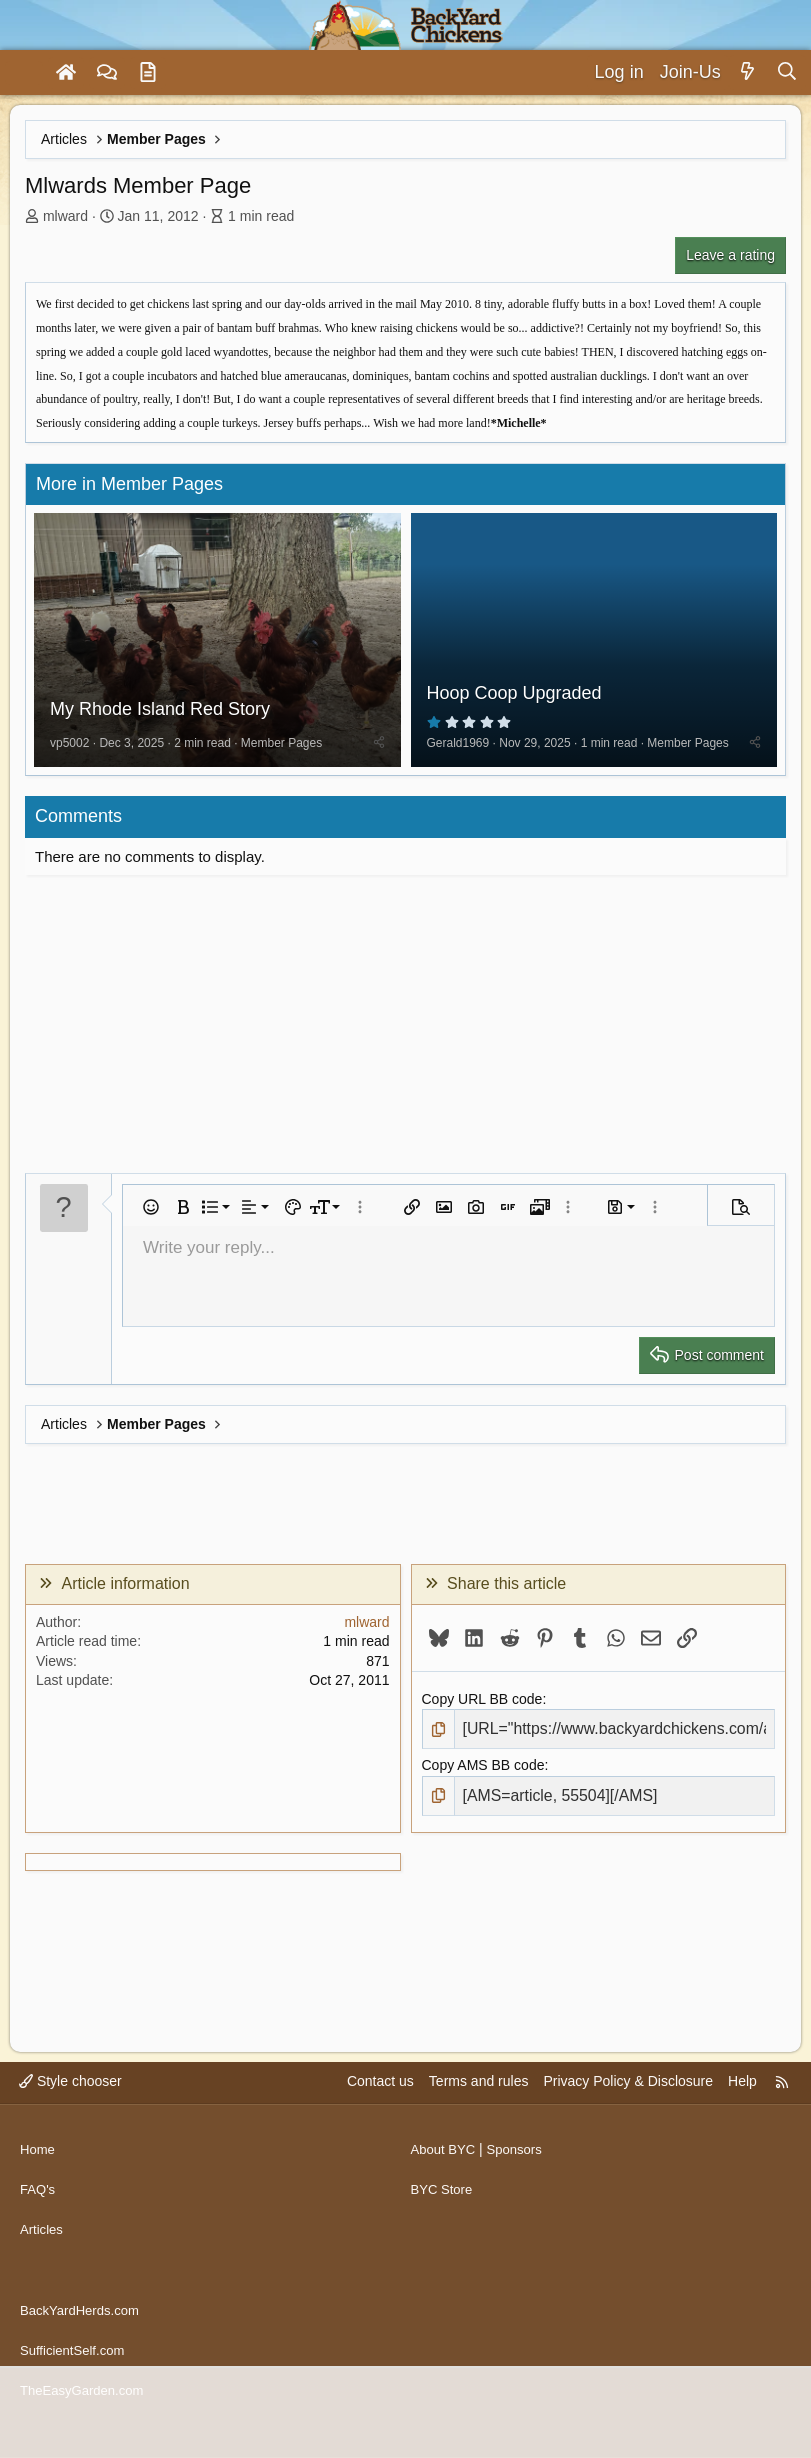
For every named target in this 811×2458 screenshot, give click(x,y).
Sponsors (520, 2179)
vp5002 (69, 748)
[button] (151, 1212)
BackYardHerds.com (83, 2322)
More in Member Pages (129, 484)
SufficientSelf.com (76, 2360)
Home (38, 2179)
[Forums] (107, 73)
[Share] (379, 748)
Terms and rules (479, 2118)
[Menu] (24, 73)
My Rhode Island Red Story (160, 715)
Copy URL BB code (482, 1704)
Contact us (380, 2118)
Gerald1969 (458, 748)
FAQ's (39, 2217)
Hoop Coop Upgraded (514, 698)
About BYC (445, 2179)
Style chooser (70, 2118)
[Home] (66, 73)
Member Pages (281, 748)
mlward (65, 216)
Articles (43, 2255)
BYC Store (444, 2217)
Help (742, 2118)
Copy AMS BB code (483, 1769)
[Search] (786, 72)
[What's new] (748, 72)
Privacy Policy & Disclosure (628, 2118)
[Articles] (148, 73)
